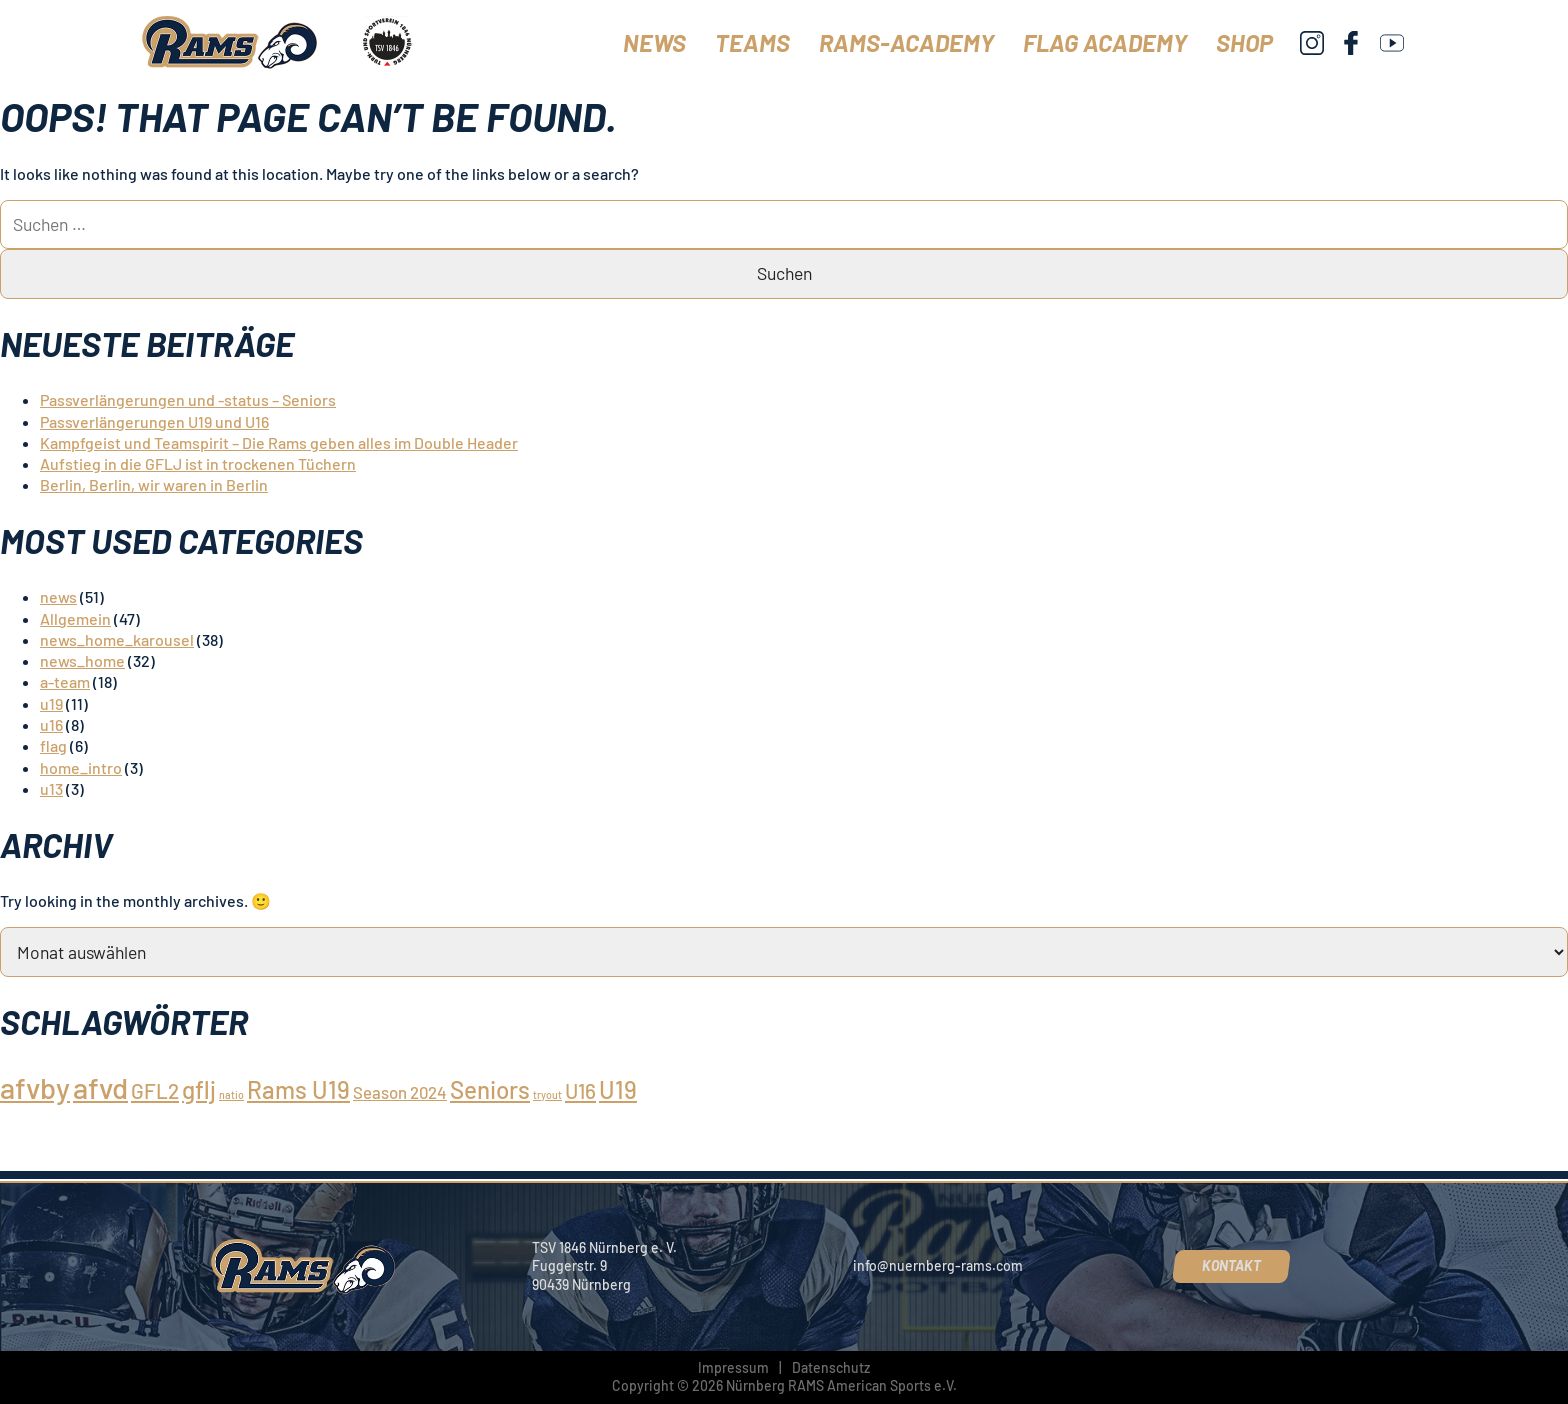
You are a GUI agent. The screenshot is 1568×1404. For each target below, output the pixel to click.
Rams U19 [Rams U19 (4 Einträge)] (298, 1089)
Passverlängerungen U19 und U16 (154, 421)
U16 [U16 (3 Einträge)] (580, 1090)
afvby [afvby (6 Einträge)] (35, 1087)
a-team (65, 681)
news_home (82, 660)
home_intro (81, 767)
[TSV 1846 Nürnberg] (386, 42)
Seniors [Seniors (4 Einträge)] (490, 1089)
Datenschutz (831, 1367)
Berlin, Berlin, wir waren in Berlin (154, 484)
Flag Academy (1105, 42)
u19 (51, 703)
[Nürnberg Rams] (231, 42)
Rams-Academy (906, 42)
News (654, 42)
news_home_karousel (117, 639)
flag (53, 745)
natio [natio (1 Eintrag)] (231, 1094)
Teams (752, 42)
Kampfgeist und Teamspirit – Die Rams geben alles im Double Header (279, 442)
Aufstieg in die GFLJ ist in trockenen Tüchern (198, 463)
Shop (1244, 42)
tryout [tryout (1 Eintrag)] (547, 1094)
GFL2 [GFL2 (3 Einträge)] (155, 1090)
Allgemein (75, 618)
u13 (51, 788)
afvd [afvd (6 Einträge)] (100, 1087)
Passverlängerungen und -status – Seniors (188, 399)
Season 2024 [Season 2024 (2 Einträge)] (400, 1092)
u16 (51, 724)
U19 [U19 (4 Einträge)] (618, 1089)
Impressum (733, 1367)
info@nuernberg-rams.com (938, 1265)
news (58, 596)
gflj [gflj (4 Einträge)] (199, 1089)
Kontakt (1231, 1265)
